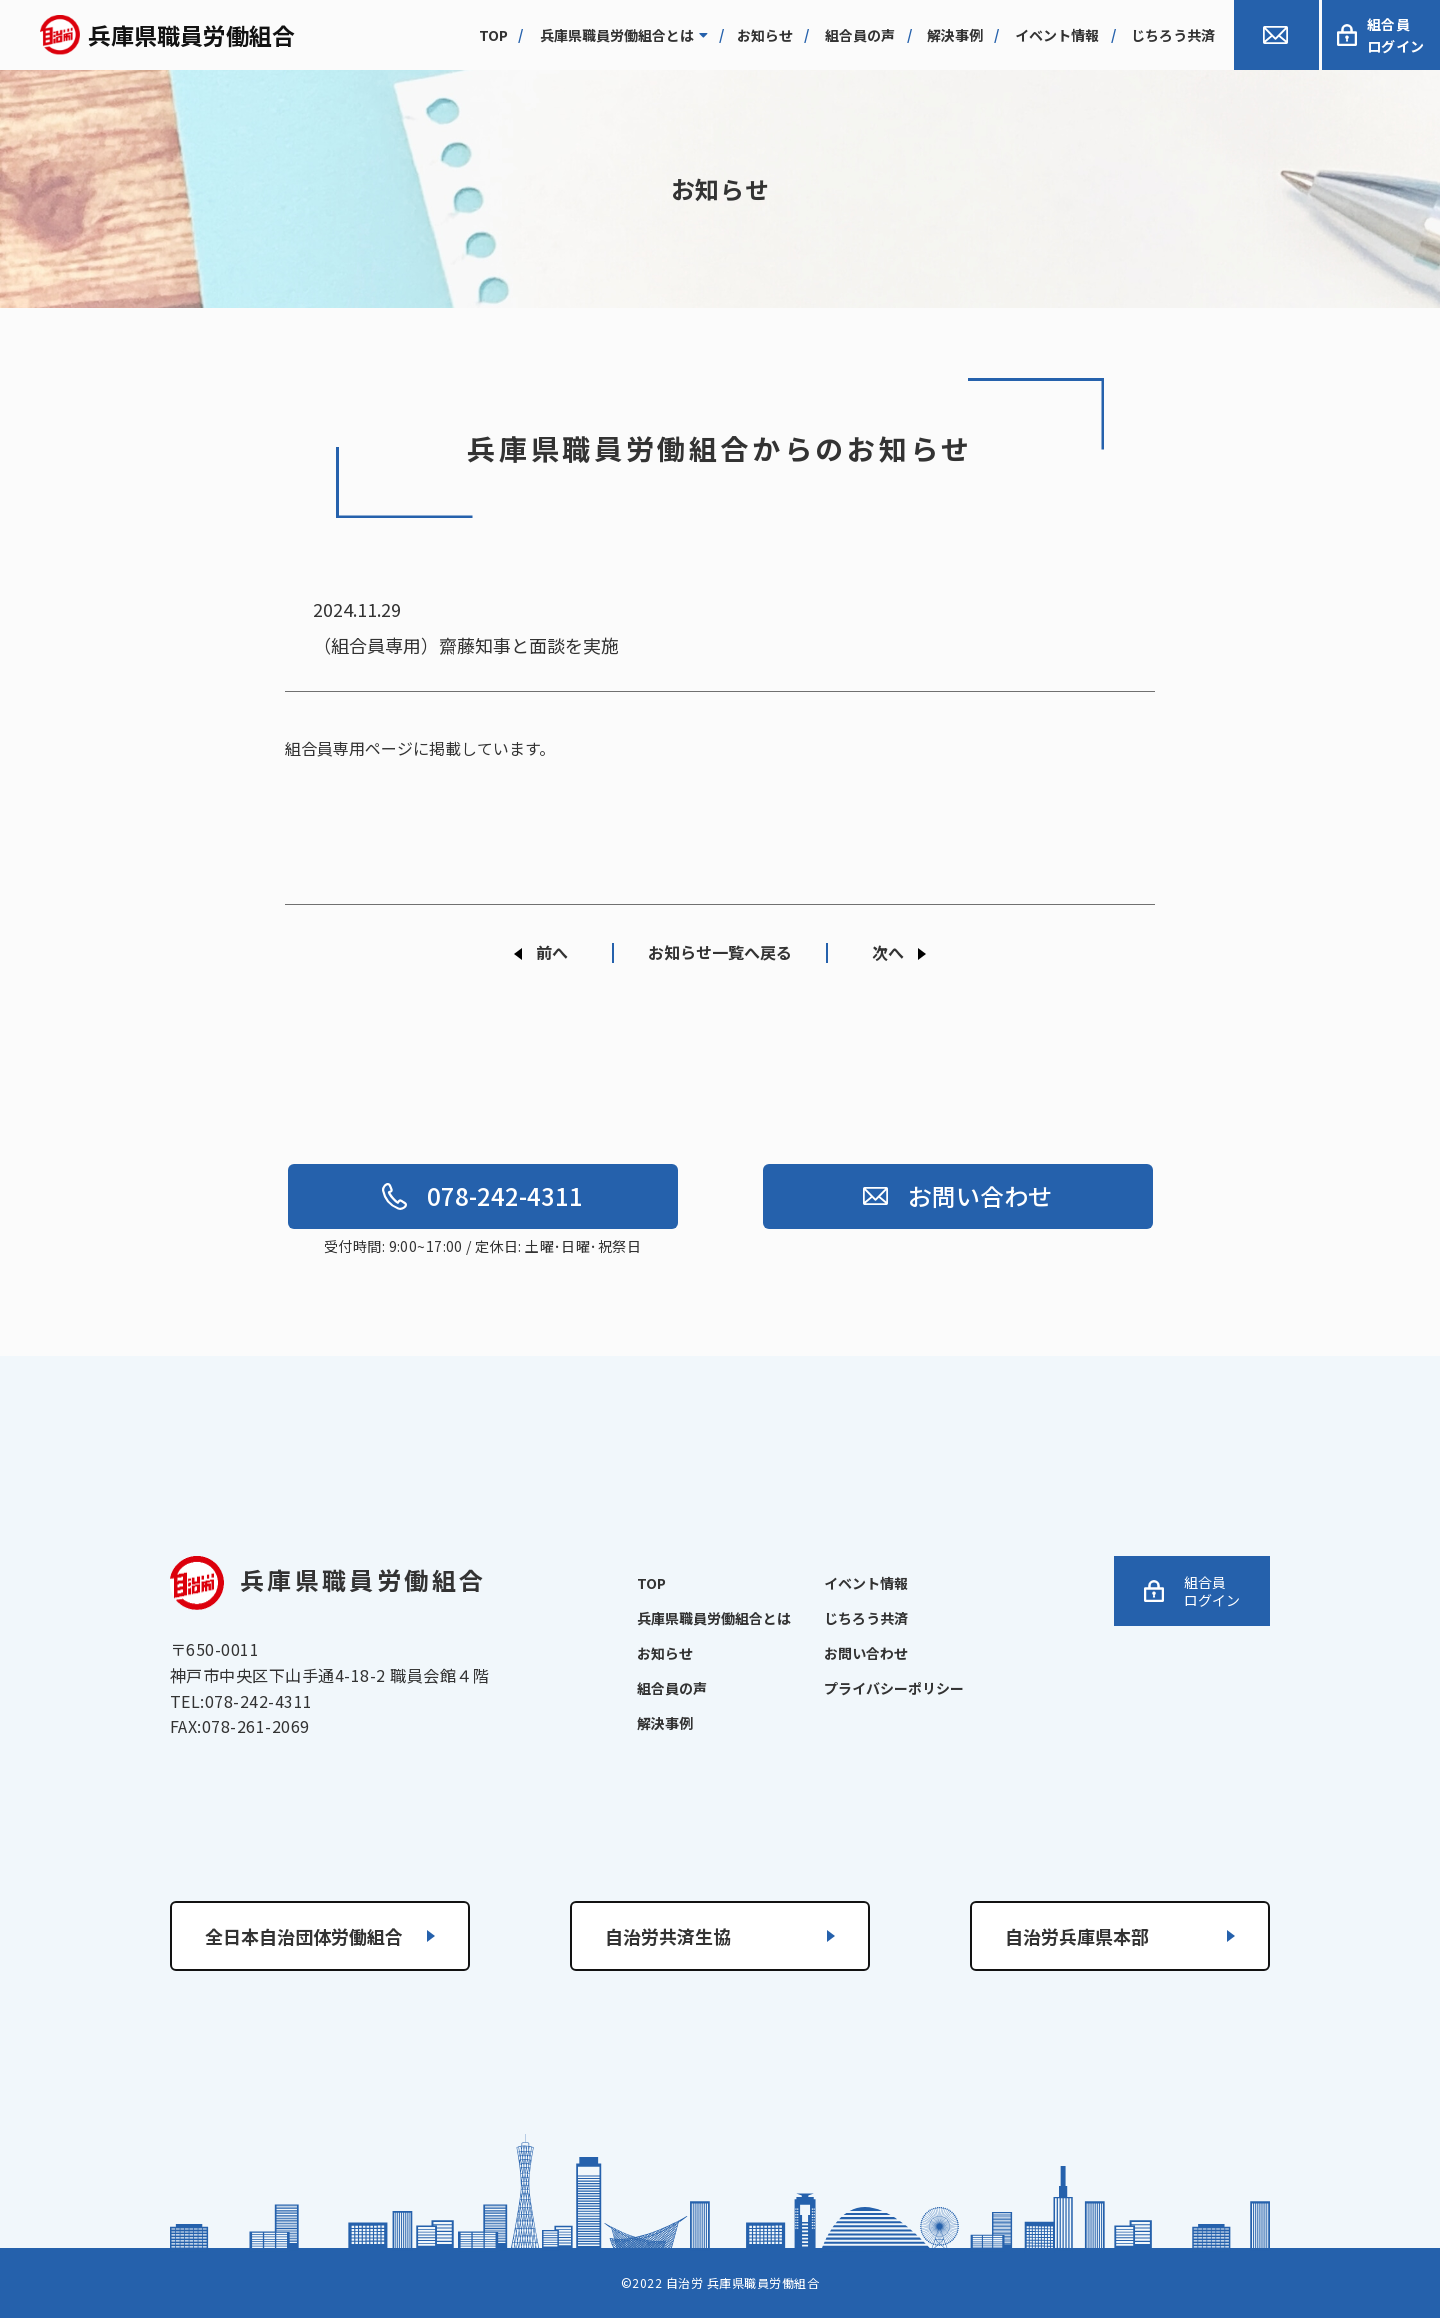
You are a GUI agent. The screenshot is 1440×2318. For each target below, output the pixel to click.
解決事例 (955, 35)
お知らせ (765, 35)
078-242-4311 (482, 1195)
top (493, 35)
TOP (651, 1583)
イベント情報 (1057, 35)
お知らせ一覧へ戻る (720, 952)
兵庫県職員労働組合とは (624, 35)
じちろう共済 (1173, 35)
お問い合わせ (957, 1195)
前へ (552, 952)
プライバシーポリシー (894, 1688)
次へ (888, 952)
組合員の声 (860, 35)
